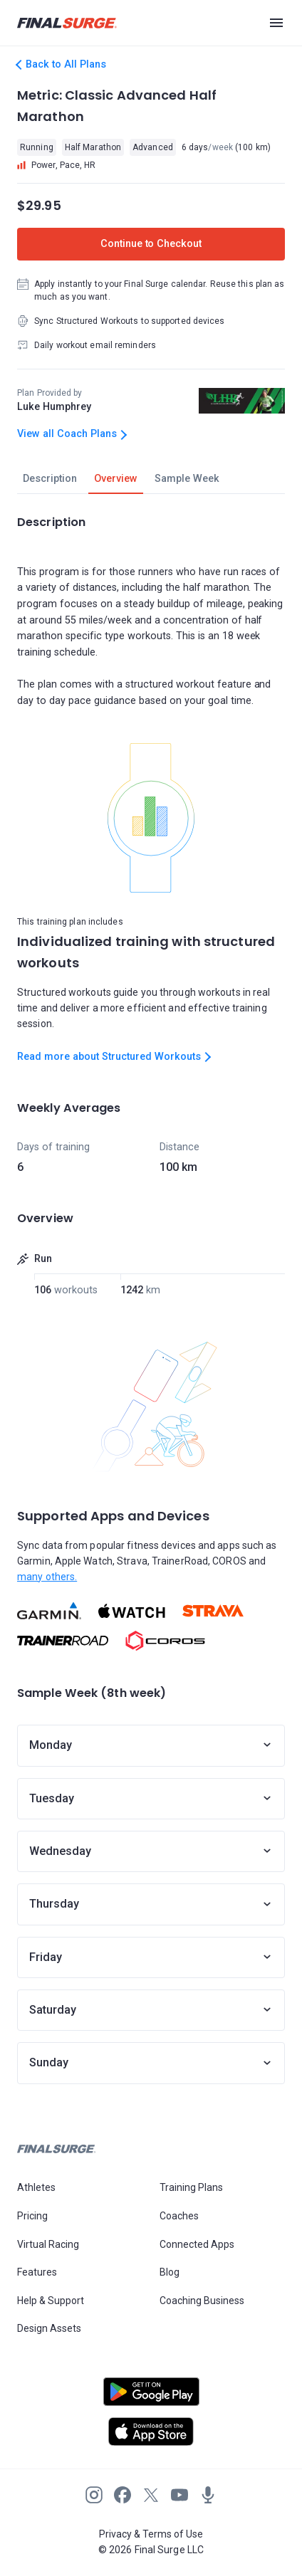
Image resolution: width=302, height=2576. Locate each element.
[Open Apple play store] (151, 2431)
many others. (47, 1576)
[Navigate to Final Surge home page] (67, 23)
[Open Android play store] (151, 2397)
